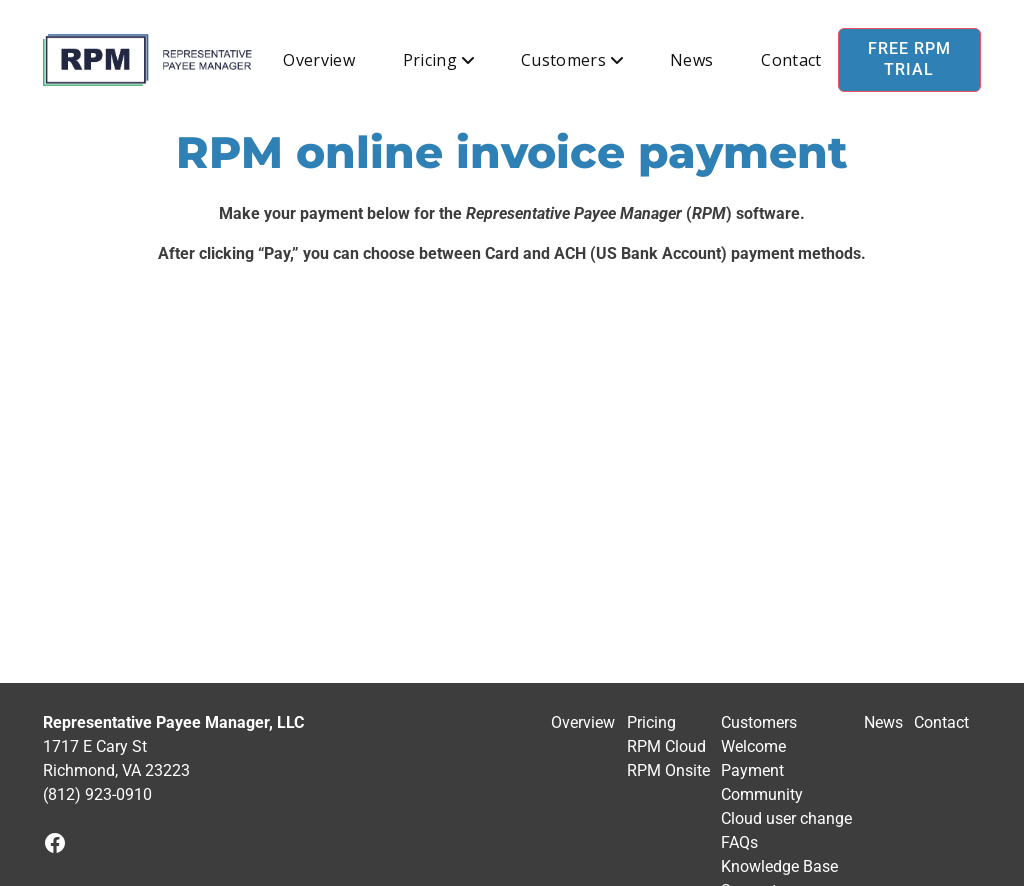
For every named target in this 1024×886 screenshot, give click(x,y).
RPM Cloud (666, 746)
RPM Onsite (668, 770)
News (691, 60)
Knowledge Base (779, 866)
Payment (752, 770)
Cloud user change (786, 818)
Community (762, 794)
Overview (319, 60)
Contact (791, 60)
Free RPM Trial (909, 59)
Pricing (430, 60)
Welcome (753, 746)
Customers (563, 60)
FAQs (739, 842)
